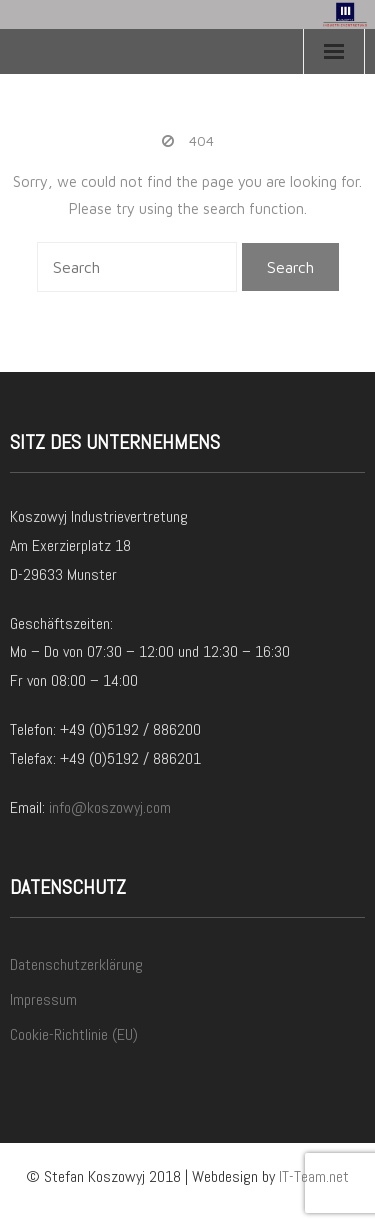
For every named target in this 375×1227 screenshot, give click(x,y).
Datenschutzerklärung (76, 964)
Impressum (43, 999)
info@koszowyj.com (110, 807)
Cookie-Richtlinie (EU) (74, 1034)
